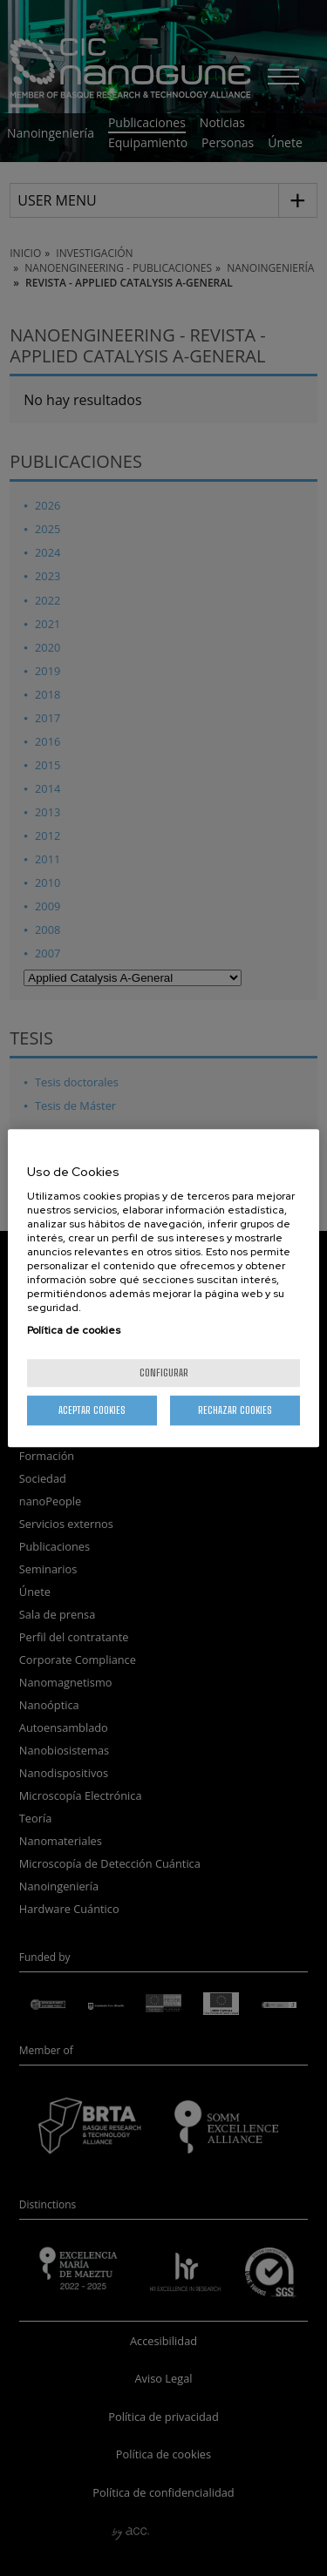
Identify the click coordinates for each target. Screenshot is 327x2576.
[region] (163, 1288)
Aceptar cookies (92, 1409)
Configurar (164, 1372)
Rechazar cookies (235, 1409)
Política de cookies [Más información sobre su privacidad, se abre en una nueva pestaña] (73, 1330)
